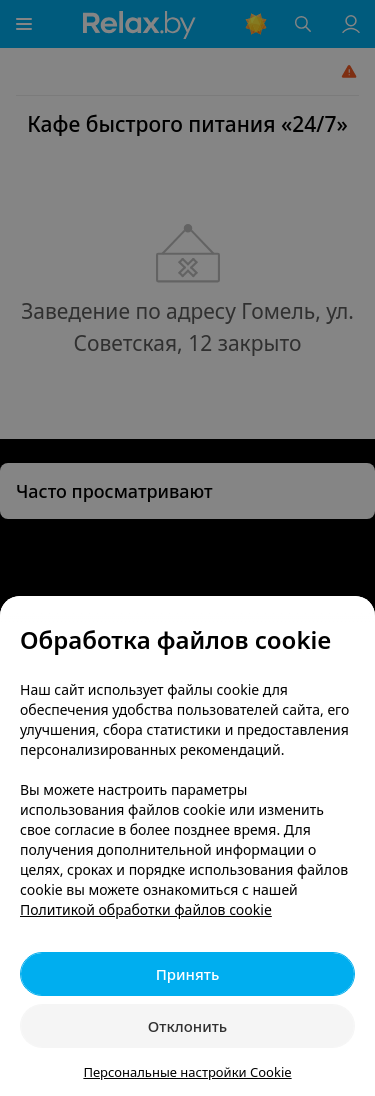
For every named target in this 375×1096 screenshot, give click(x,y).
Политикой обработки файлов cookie (146, 909)
